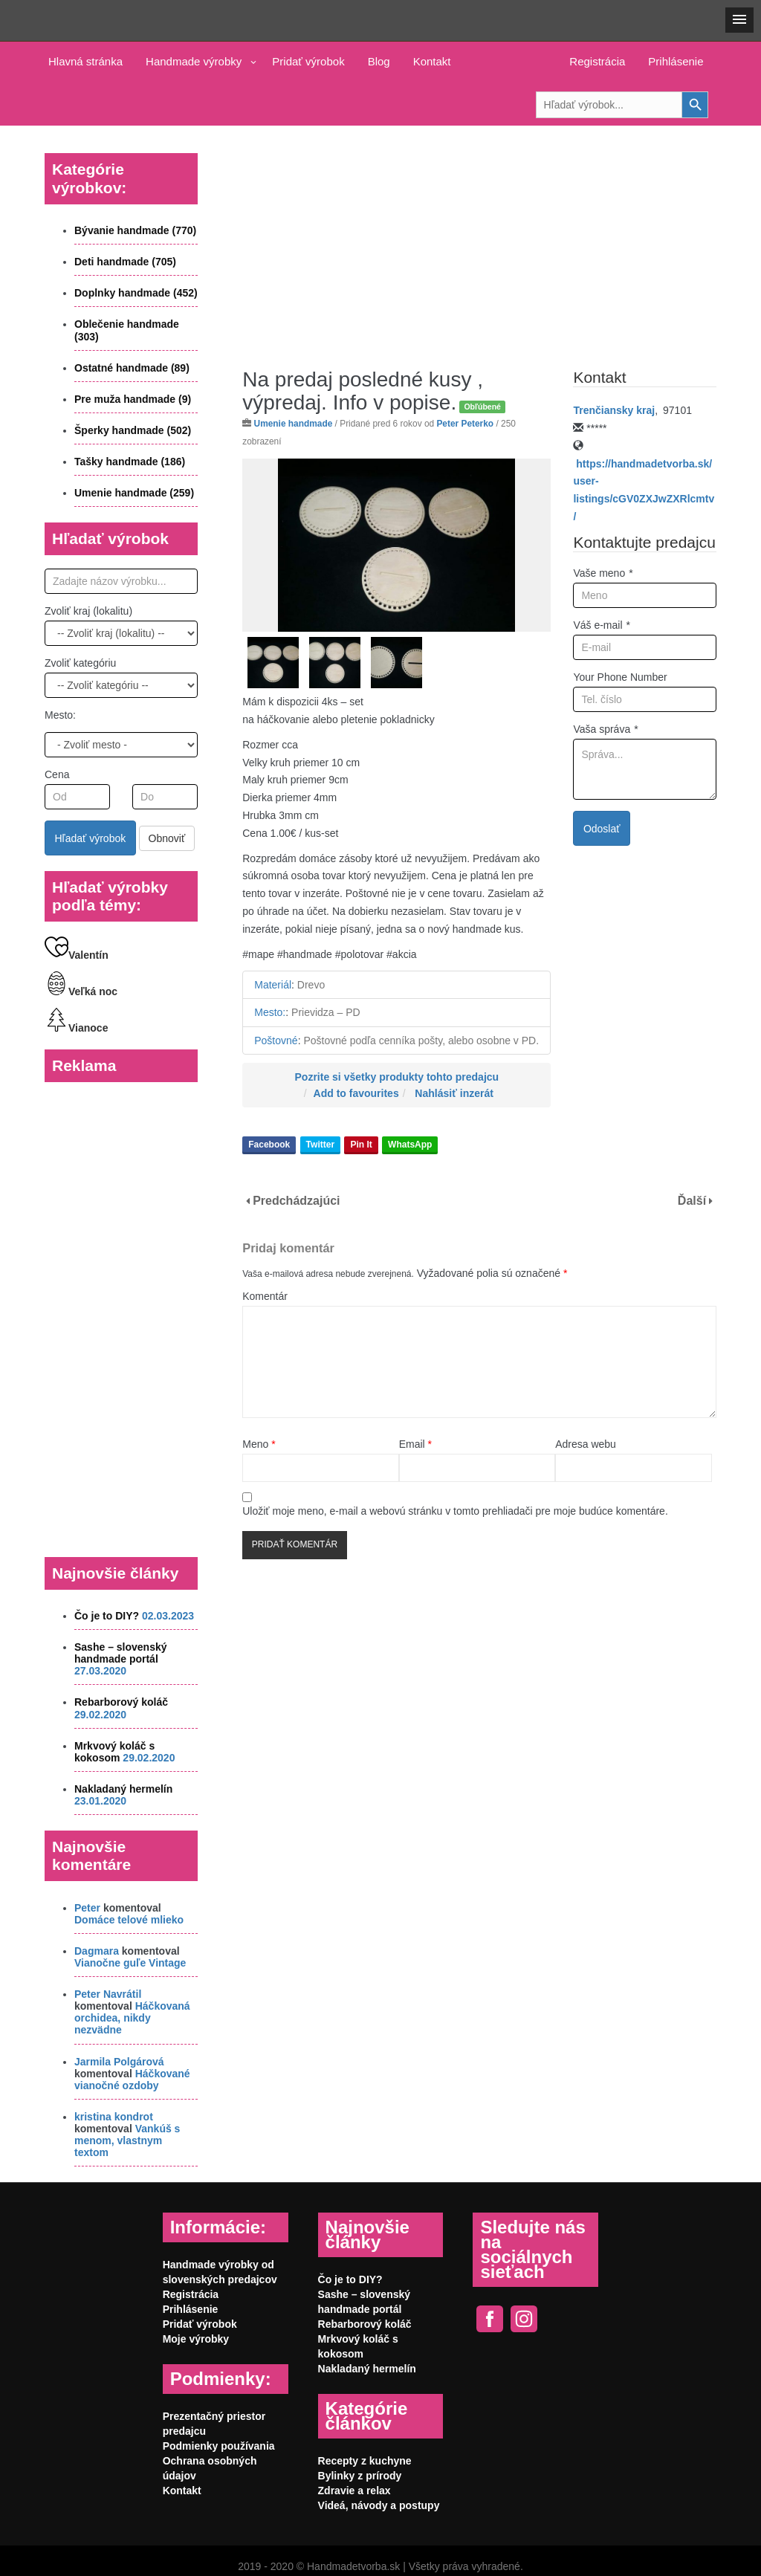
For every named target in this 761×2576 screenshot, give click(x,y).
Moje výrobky (196, 2339)
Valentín (77, 955)
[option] (396, 545)
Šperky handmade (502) (132, 430)
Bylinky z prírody (360, 2476)
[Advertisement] (479, 236)
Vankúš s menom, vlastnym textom (127, 2140)
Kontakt (432, 61)
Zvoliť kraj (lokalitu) (88, 611)
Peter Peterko (464, 423)
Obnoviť (167, 838)
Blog (379, 61)
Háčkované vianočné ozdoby (132, 2079)
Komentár (265, 1296)
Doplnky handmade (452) (136, 293)
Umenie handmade (293, 423)
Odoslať (602, 829)
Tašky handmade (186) (129, 461)
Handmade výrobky (194, 61)
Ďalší (692, 1200)
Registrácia (597, 61)
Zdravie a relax (354, 2490)
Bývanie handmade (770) (135, 230)
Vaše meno (602, 573)
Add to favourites (356, 1093)
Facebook (269, 1144)
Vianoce (76, 1028)
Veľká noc (81, 991)
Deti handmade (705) (125, 262)
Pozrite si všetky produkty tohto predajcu (397, 1077)
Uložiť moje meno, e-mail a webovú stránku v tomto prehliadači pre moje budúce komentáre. (455, 1511)
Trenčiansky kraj (614, 410)
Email (415, 1444)
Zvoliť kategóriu (80, 663)
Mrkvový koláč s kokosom (114, 1752)
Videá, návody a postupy (379, 2505)
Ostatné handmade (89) (132, 368)
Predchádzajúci (296, 1200)
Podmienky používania (219, 2446)
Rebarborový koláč (121, 1702)
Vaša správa (605, 729)
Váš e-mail (601, 625)
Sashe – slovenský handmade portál (120, 1653)
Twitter (320, 1144)
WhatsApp (410, 1144)
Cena (57, 774)
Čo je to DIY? (106, 1616)
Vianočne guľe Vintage (130, 1963)
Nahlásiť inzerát (454, 1093)
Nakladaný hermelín (123, 1789)
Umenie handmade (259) (134, 493)
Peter (87, 1908)
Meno (258, 1444)
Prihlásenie (675, 61)
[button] (739, 20)
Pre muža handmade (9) (132, 399)
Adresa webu (585, 1444)
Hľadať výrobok (90, 838)
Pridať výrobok (308, 61)
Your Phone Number (620, 677)
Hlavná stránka (85, 61)
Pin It (361, 1144)
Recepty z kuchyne (365, 2461)
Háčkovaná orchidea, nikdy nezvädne (132, 2018)
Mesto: (60, 715)
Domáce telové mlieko (129, 1920)
